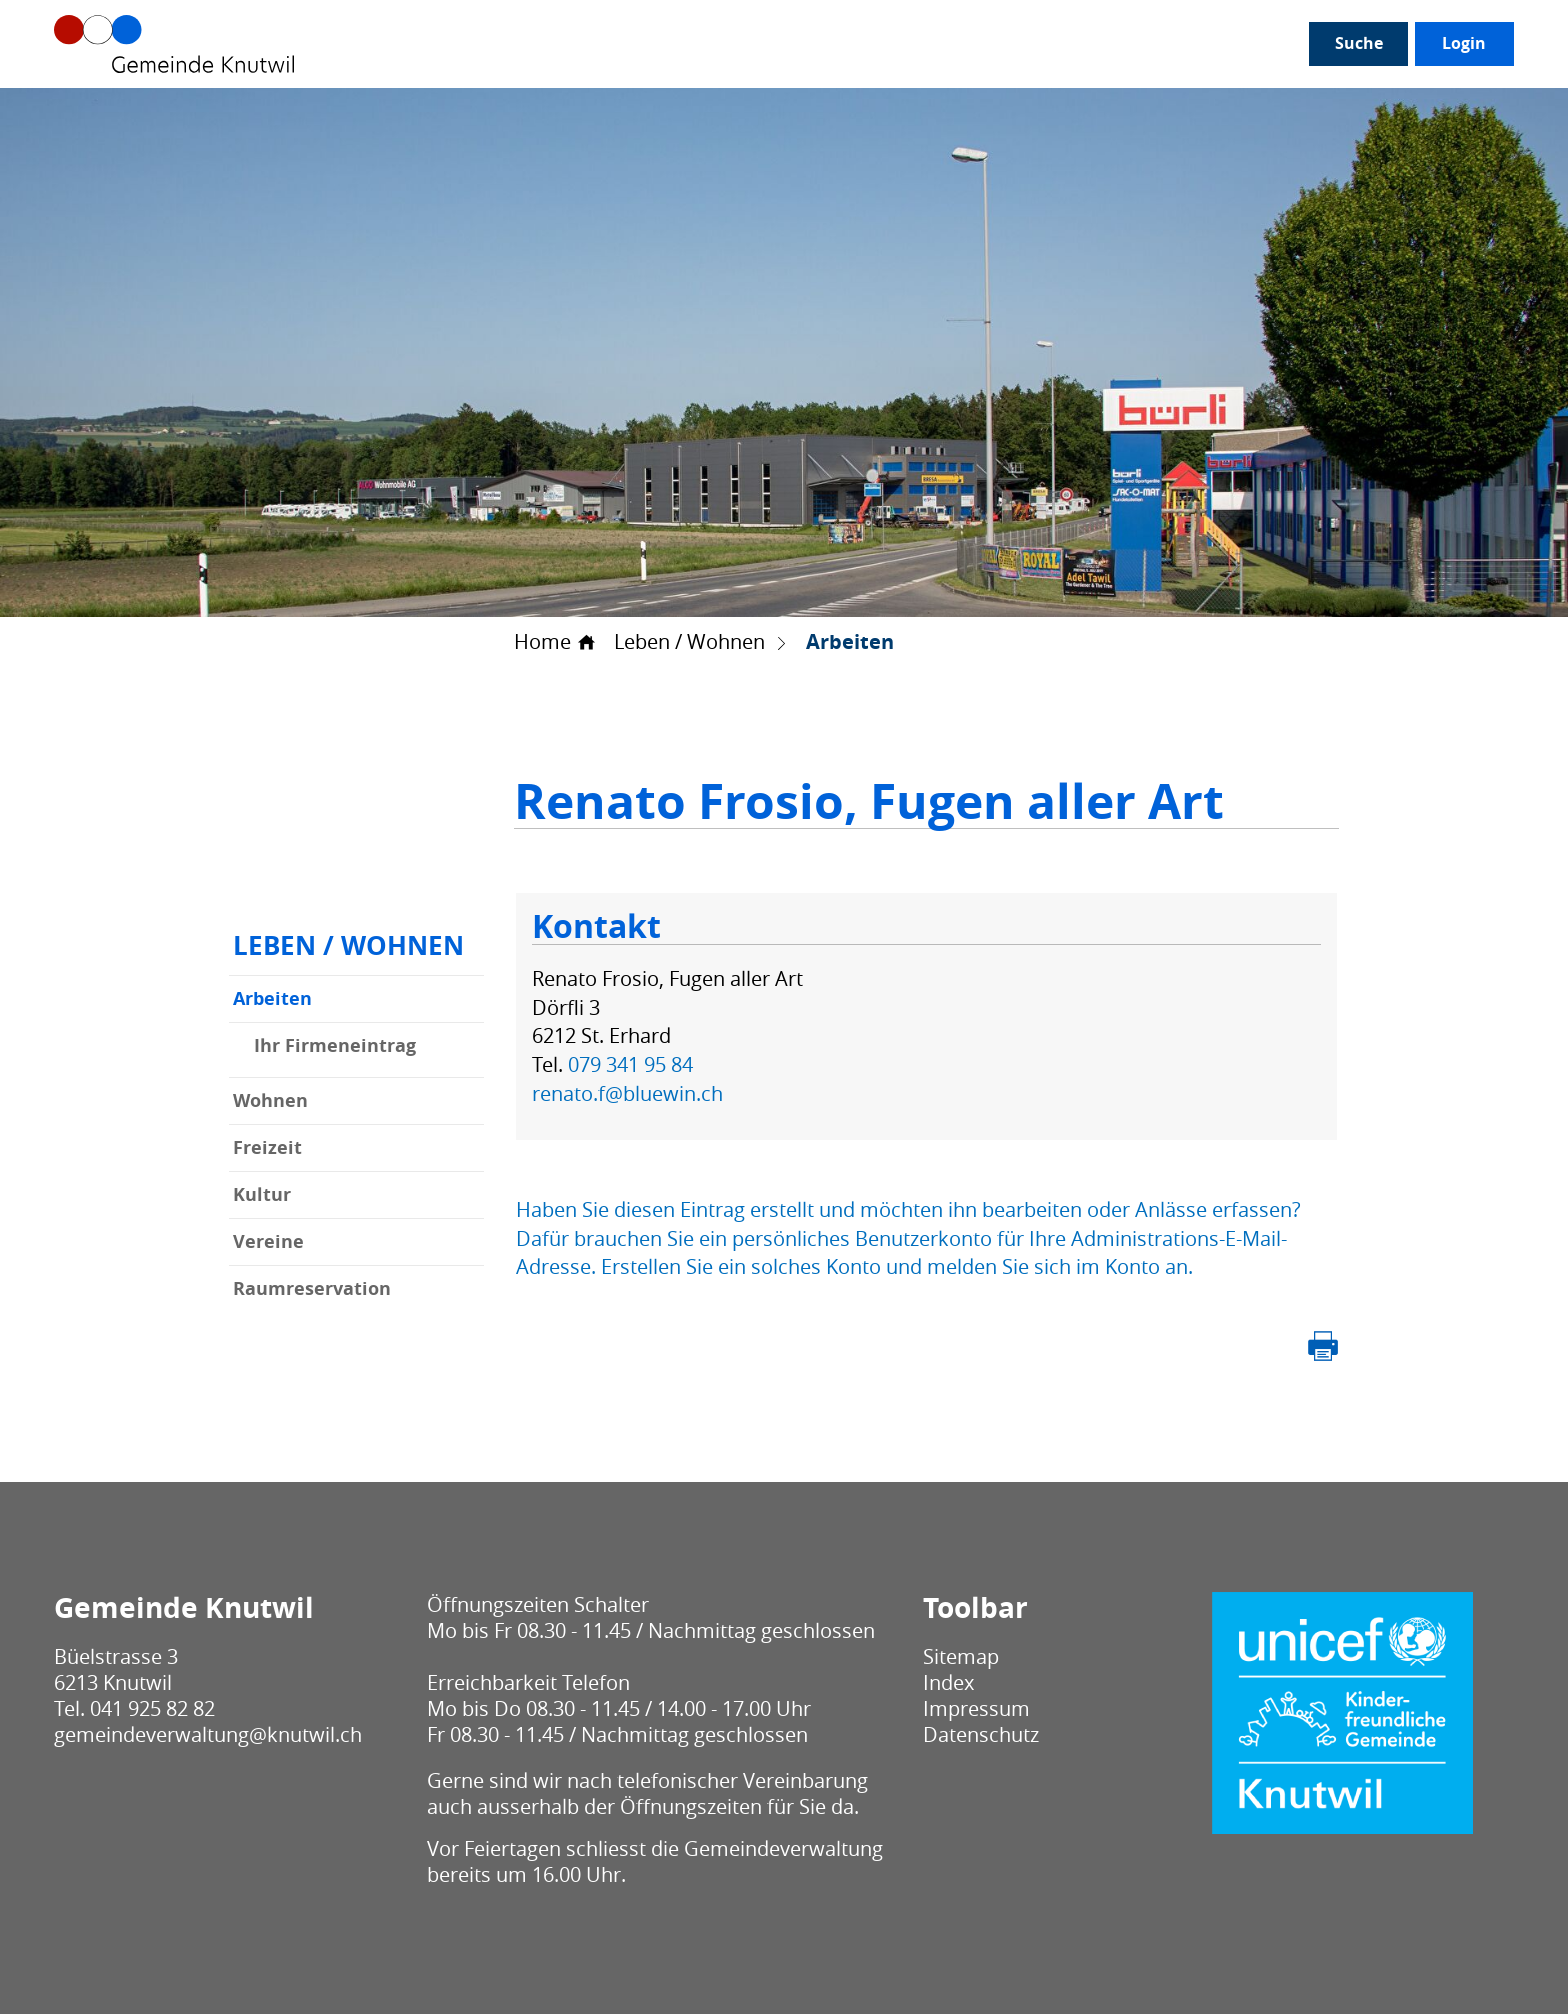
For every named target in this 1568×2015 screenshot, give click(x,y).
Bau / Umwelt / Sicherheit (1174, 44)
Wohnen (270, 1101)
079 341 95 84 (630, 1065)
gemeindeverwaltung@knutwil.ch (208, 1735)
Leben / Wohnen (971, 44)
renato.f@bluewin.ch (627, 1093)
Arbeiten (331, 999)
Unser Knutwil (363, 44)
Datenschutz (981, 1735)
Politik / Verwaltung (529, 44)
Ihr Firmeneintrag (335, 1047)
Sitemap (961, 1657)
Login (1464, 44)
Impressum (976, 1709)
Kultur (262, 1195)
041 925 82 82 (152, 1709)
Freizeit (267, 1148)
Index (948, 1683)
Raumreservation (312, 1289)
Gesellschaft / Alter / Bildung (756, 44)
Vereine (268, 1242)
